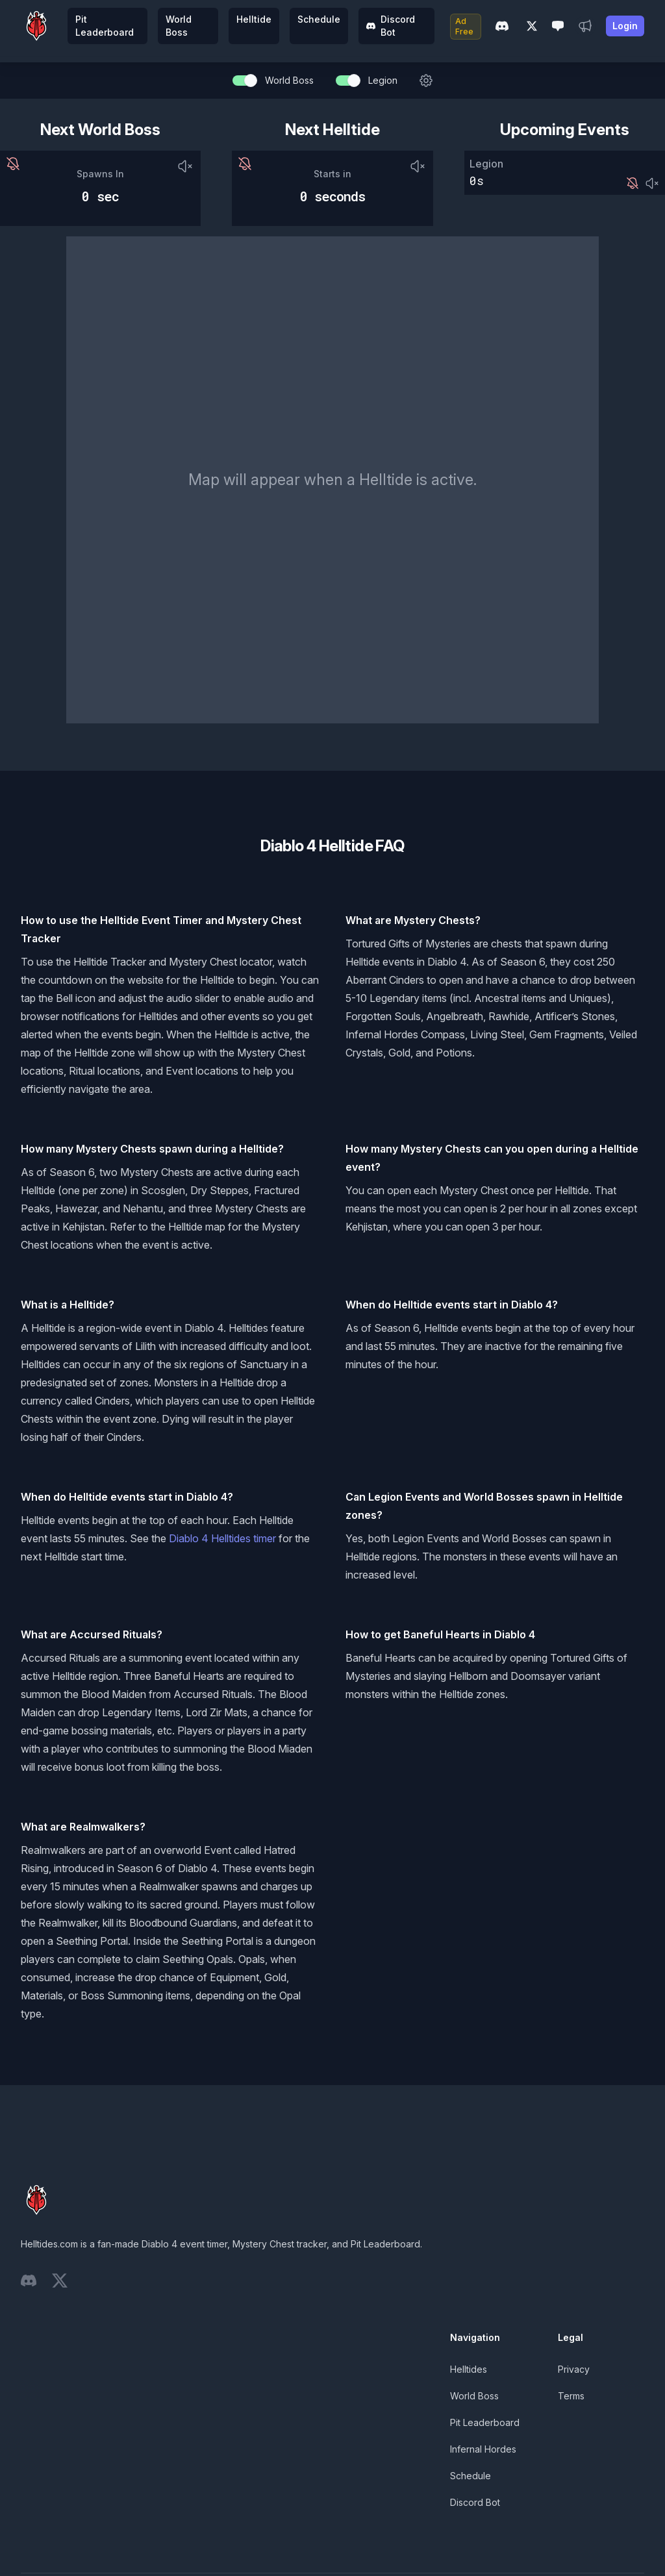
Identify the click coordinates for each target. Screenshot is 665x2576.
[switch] (244, 80)
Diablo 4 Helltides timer (222, 1538)
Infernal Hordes (483, 2449)
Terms (571, 2395)
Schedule (318, 19)
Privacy (574, 2369)
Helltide (253, 19)
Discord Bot (390, 26)
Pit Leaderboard (104, 26)
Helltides (468, 2369)
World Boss (179, 26)
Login (625, 25)
